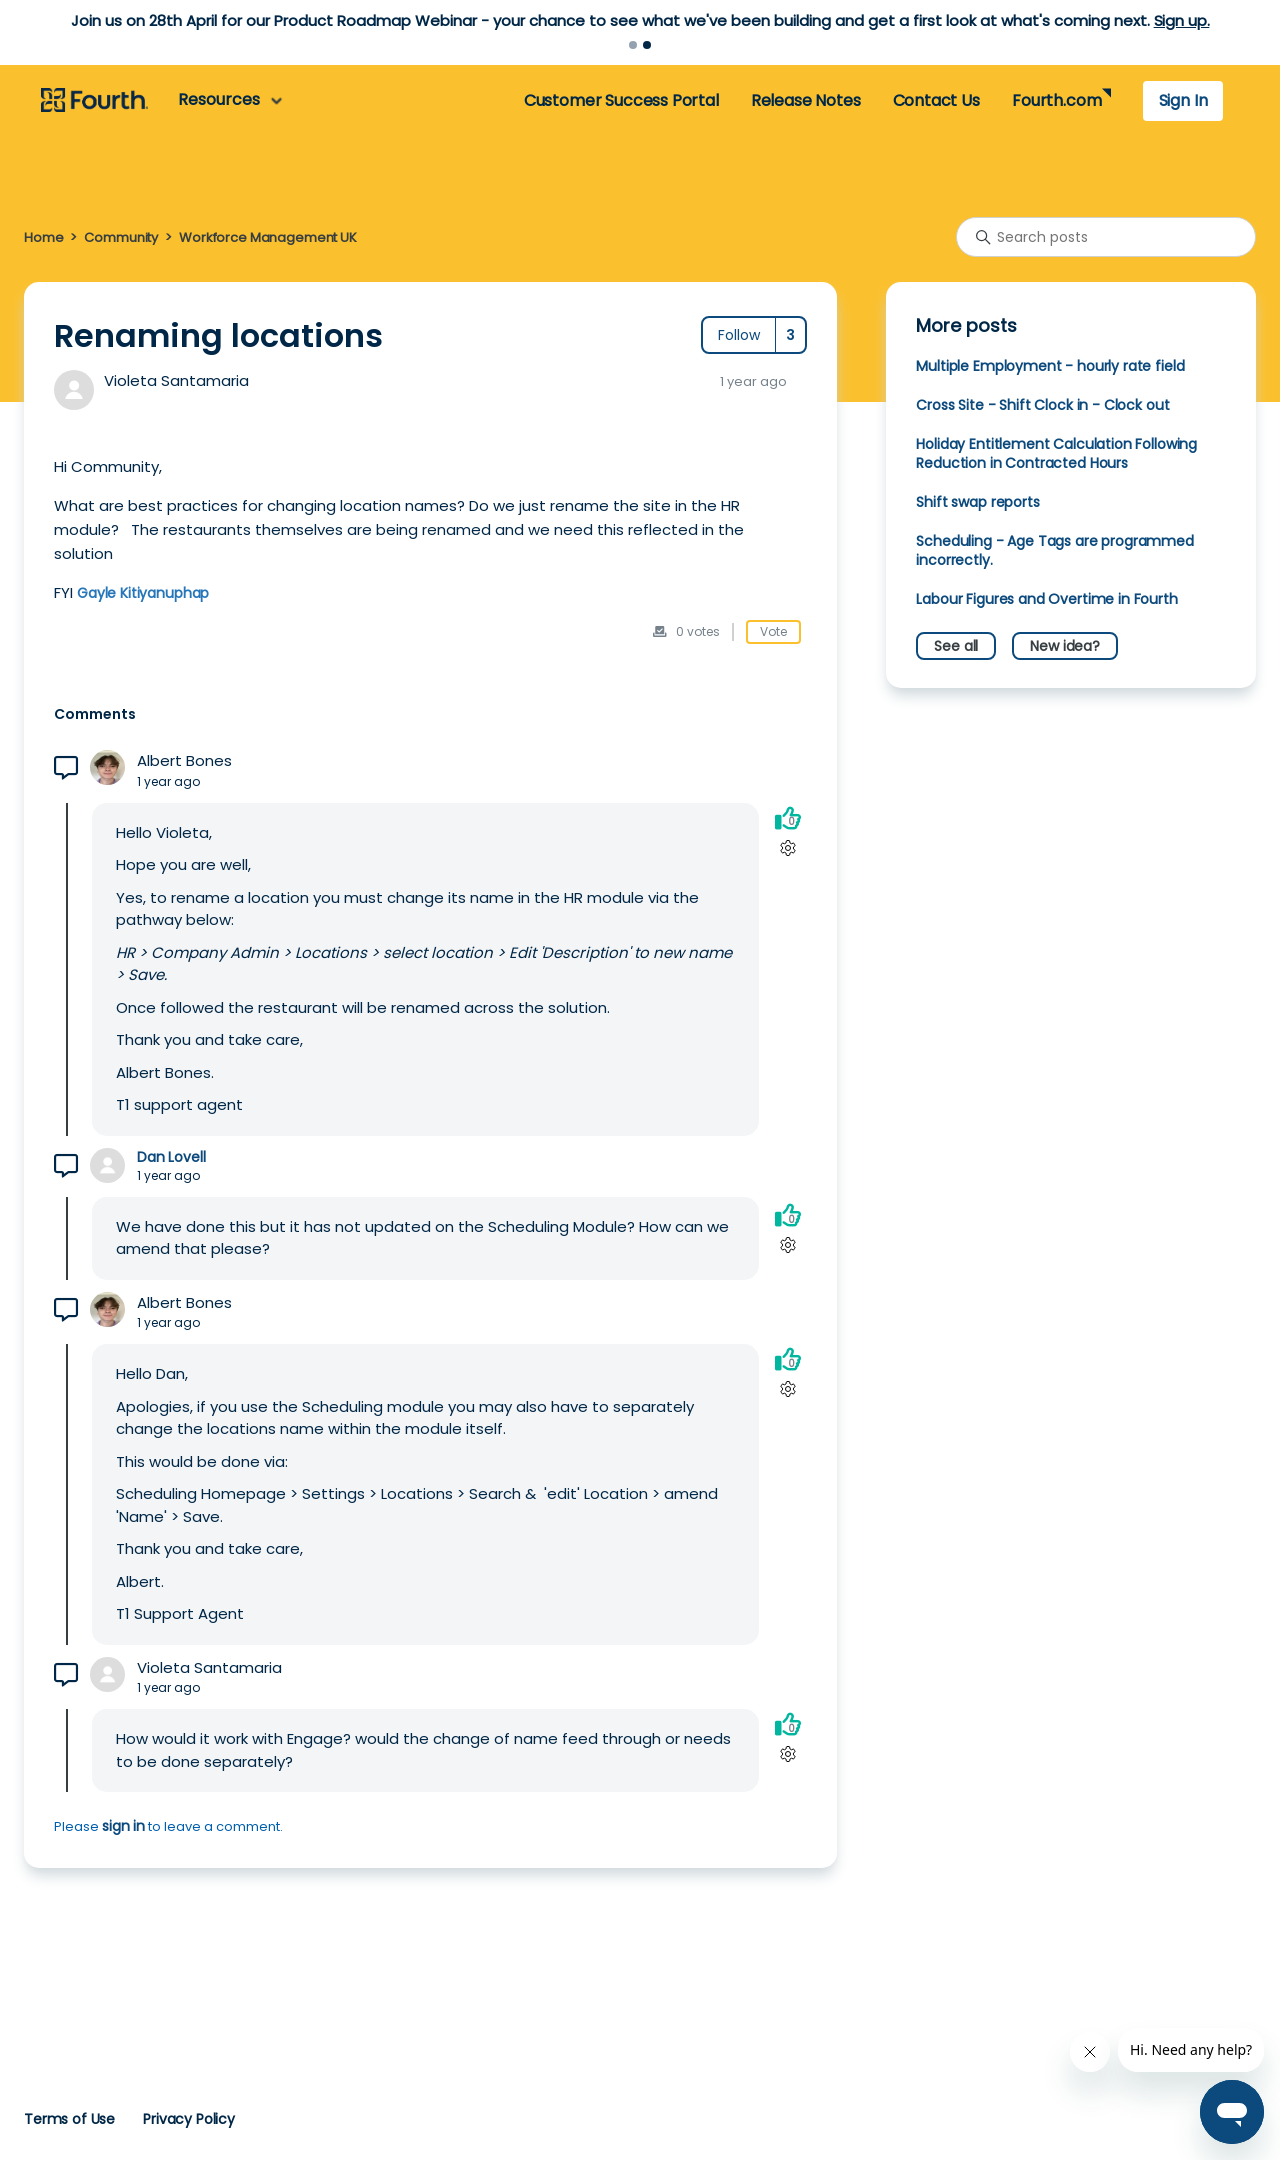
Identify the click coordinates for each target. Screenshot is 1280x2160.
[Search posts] (1106, 237)
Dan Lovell (171, 1157)
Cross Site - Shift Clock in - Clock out (1042, 405)
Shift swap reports (977, 502)
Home (43, 237)
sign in (123, 1826)
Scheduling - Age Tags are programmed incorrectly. (1054, 550)
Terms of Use (69, 2119)
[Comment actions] (787, 847)
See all (956, 646)
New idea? (1065, 646)
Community (121, 237)
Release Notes (806, 100)
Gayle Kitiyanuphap (143, 593)
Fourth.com (1056, 100)
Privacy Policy (189, 2119)
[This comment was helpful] (788, 817)
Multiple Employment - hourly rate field (1050, 366)
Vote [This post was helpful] (773, 631)
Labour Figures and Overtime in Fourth (1046, 599)
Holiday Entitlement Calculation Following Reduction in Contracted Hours (1056, 453)
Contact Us (936, 100)
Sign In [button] (1183, 100)
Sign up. (1182, 20)
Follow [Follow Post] (739, 335)
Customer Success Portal (621, 100)
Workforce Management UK (268, 237)
